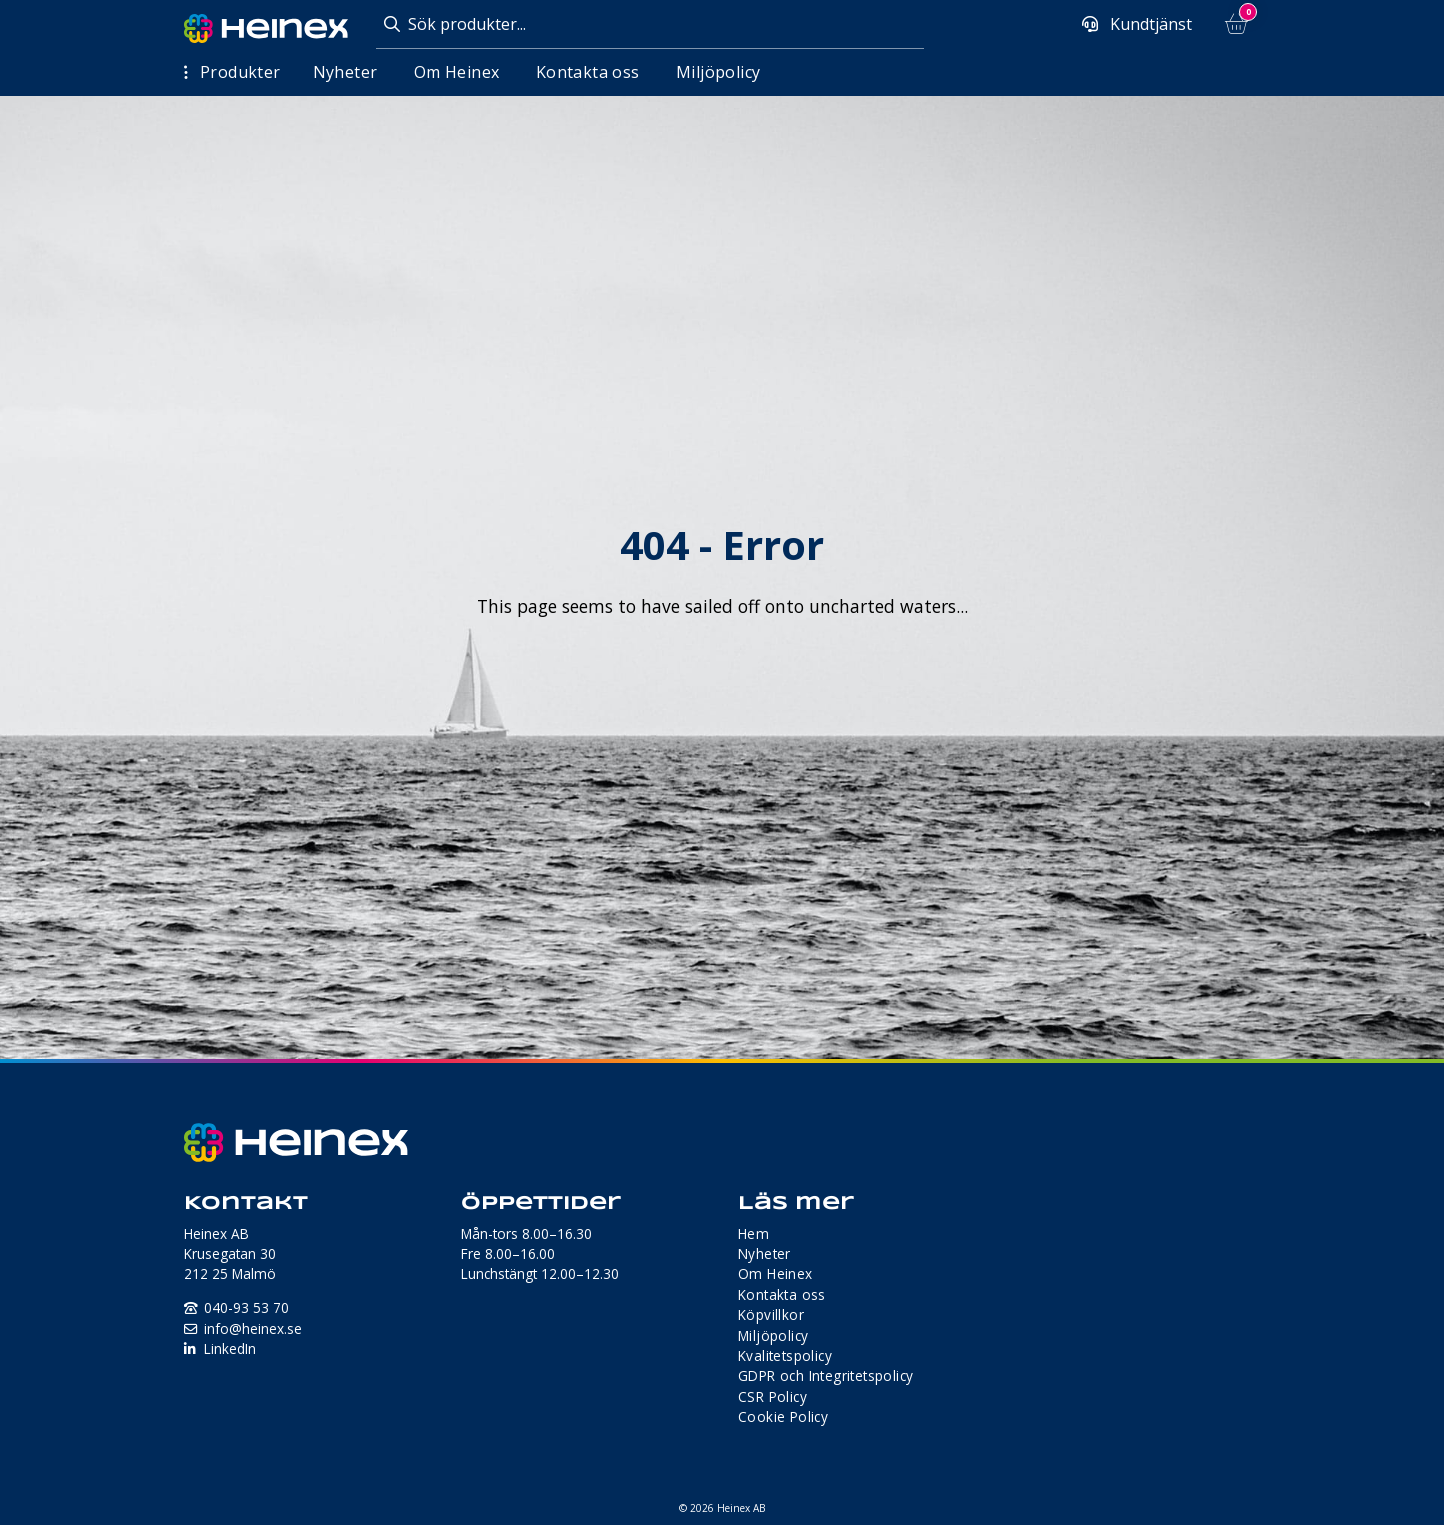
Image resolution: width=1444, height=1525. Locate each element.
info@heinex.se (253, 1328)
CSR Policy (772, 1396)
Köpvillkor (771, 1314)
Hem (753, 1233)
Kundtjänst (1149, 24)
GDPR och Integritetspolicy (825, 1375)
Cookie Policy (783, 1416)
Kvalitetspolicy (785, 1355)
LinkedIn (230, 1348)
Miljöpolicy (718, 72)
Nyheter (345, 72)
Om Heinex (457, 72)
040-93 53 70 (246, 1307)
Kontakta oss (588, 72)
